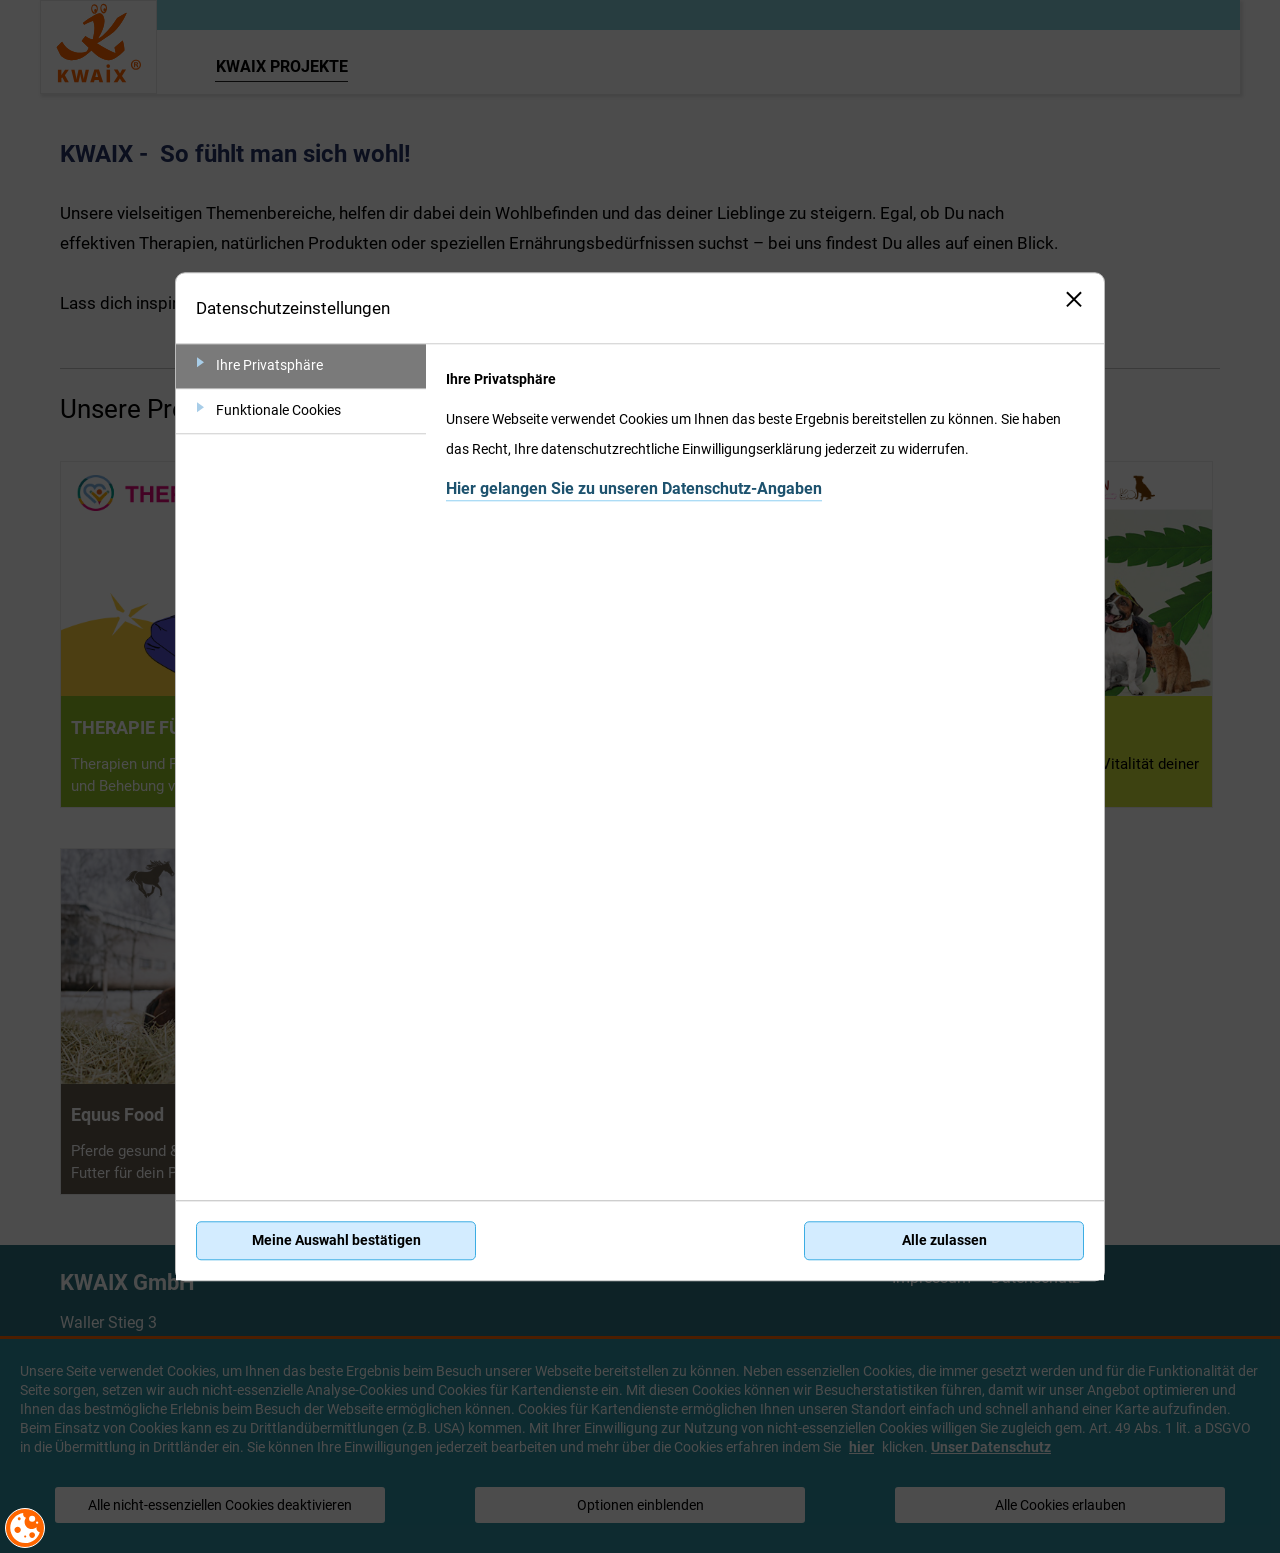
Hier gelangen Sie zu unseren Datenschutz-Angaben (634, 488)
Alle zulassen (944, 1241)
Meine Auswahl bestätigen (336, 1241)
